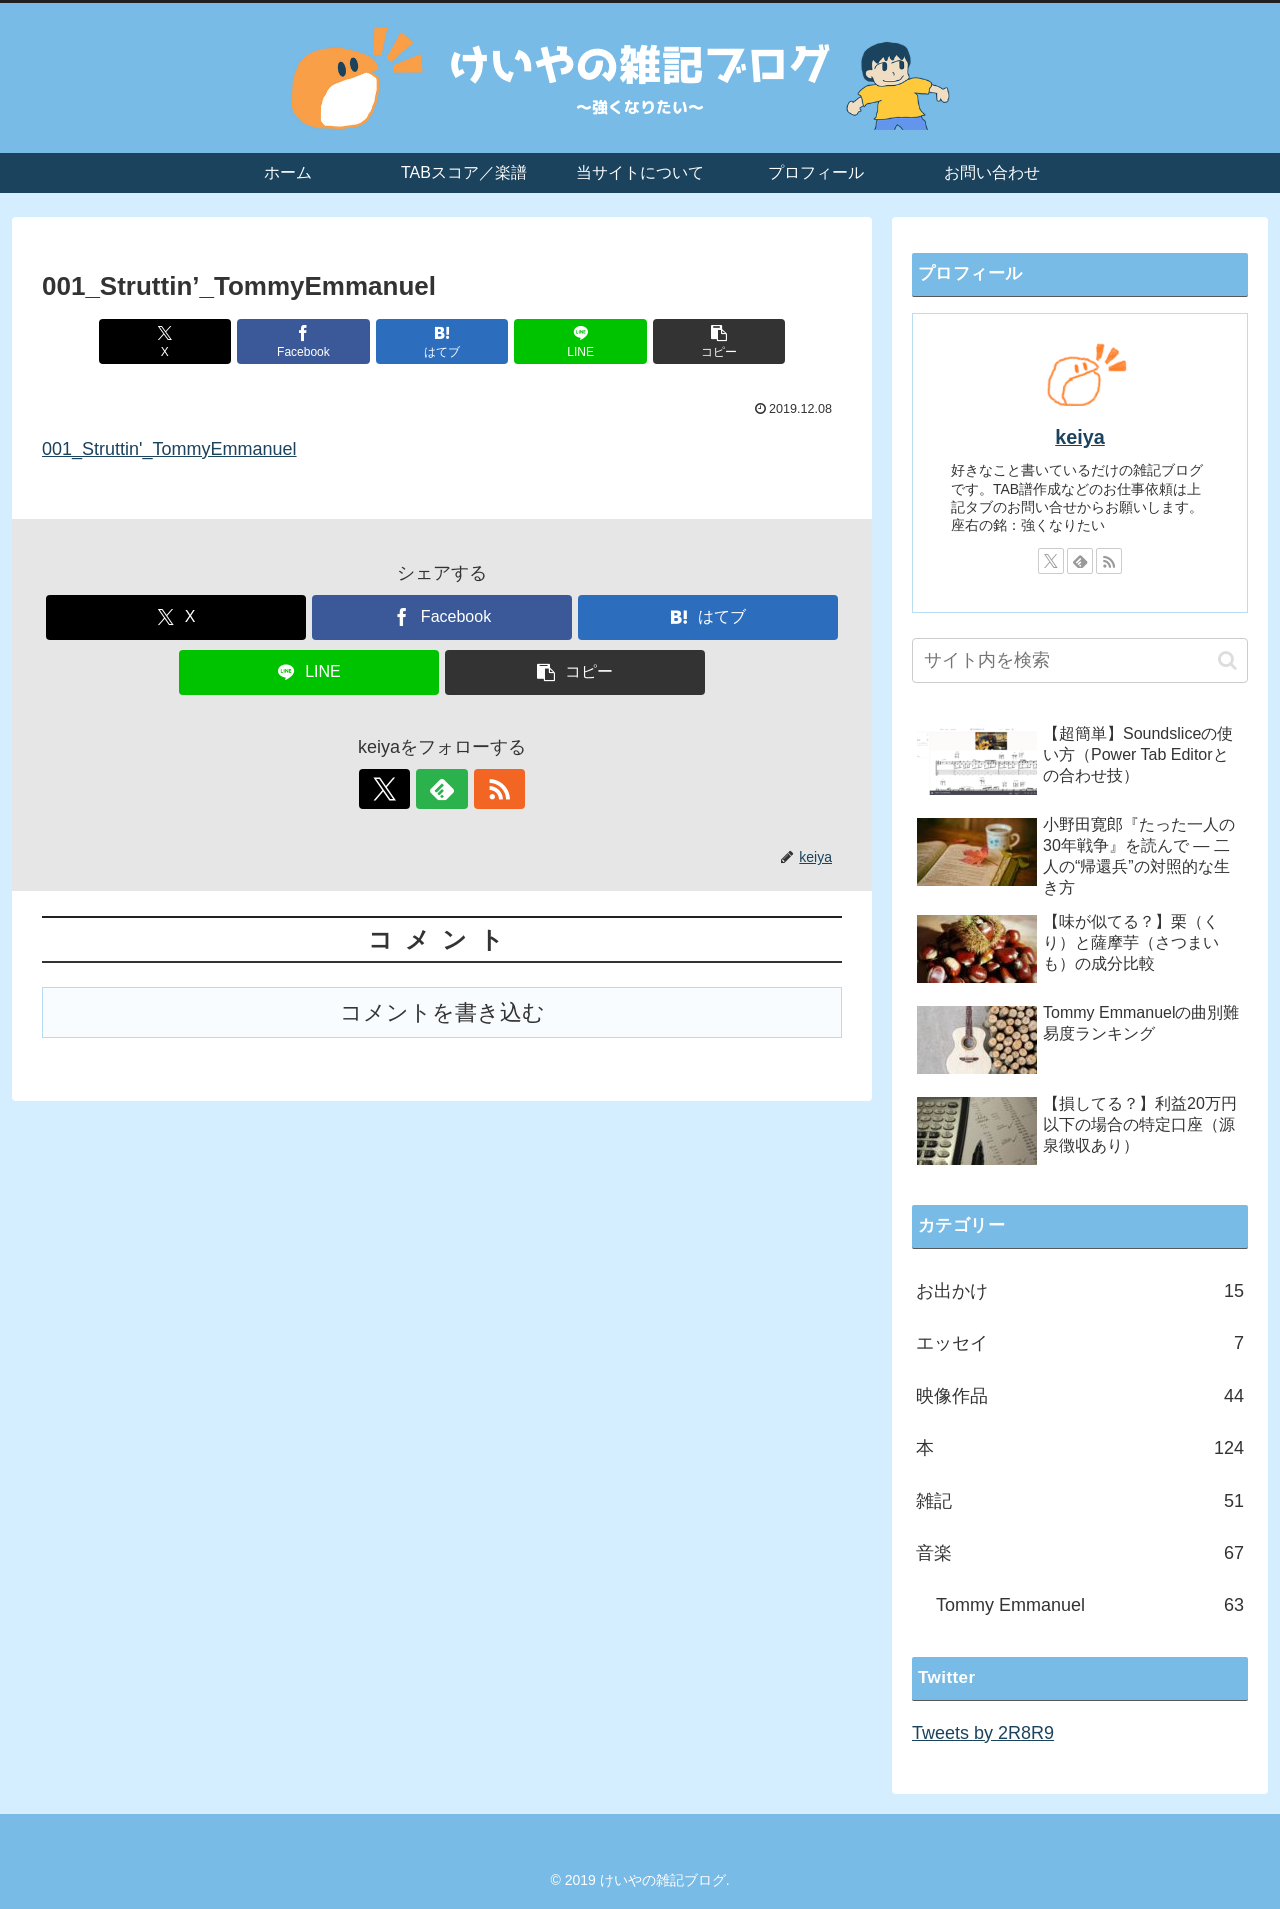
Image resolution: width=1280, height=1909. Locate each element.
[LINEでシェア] (576, 341)
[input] (1080, 660)
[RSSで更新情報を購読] (488, 789)
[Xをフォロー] (396, 789)
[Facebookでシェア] (308, 341)
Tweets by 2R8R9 (983, 1733)
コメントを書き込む (442, 1012)
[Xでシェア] (173, 341)
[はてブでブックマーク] (442, 341)
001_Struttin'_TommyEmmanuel (169, 449)
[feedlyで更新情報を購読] (442, 789)
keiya (1080, 437)
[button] (711, 341)
